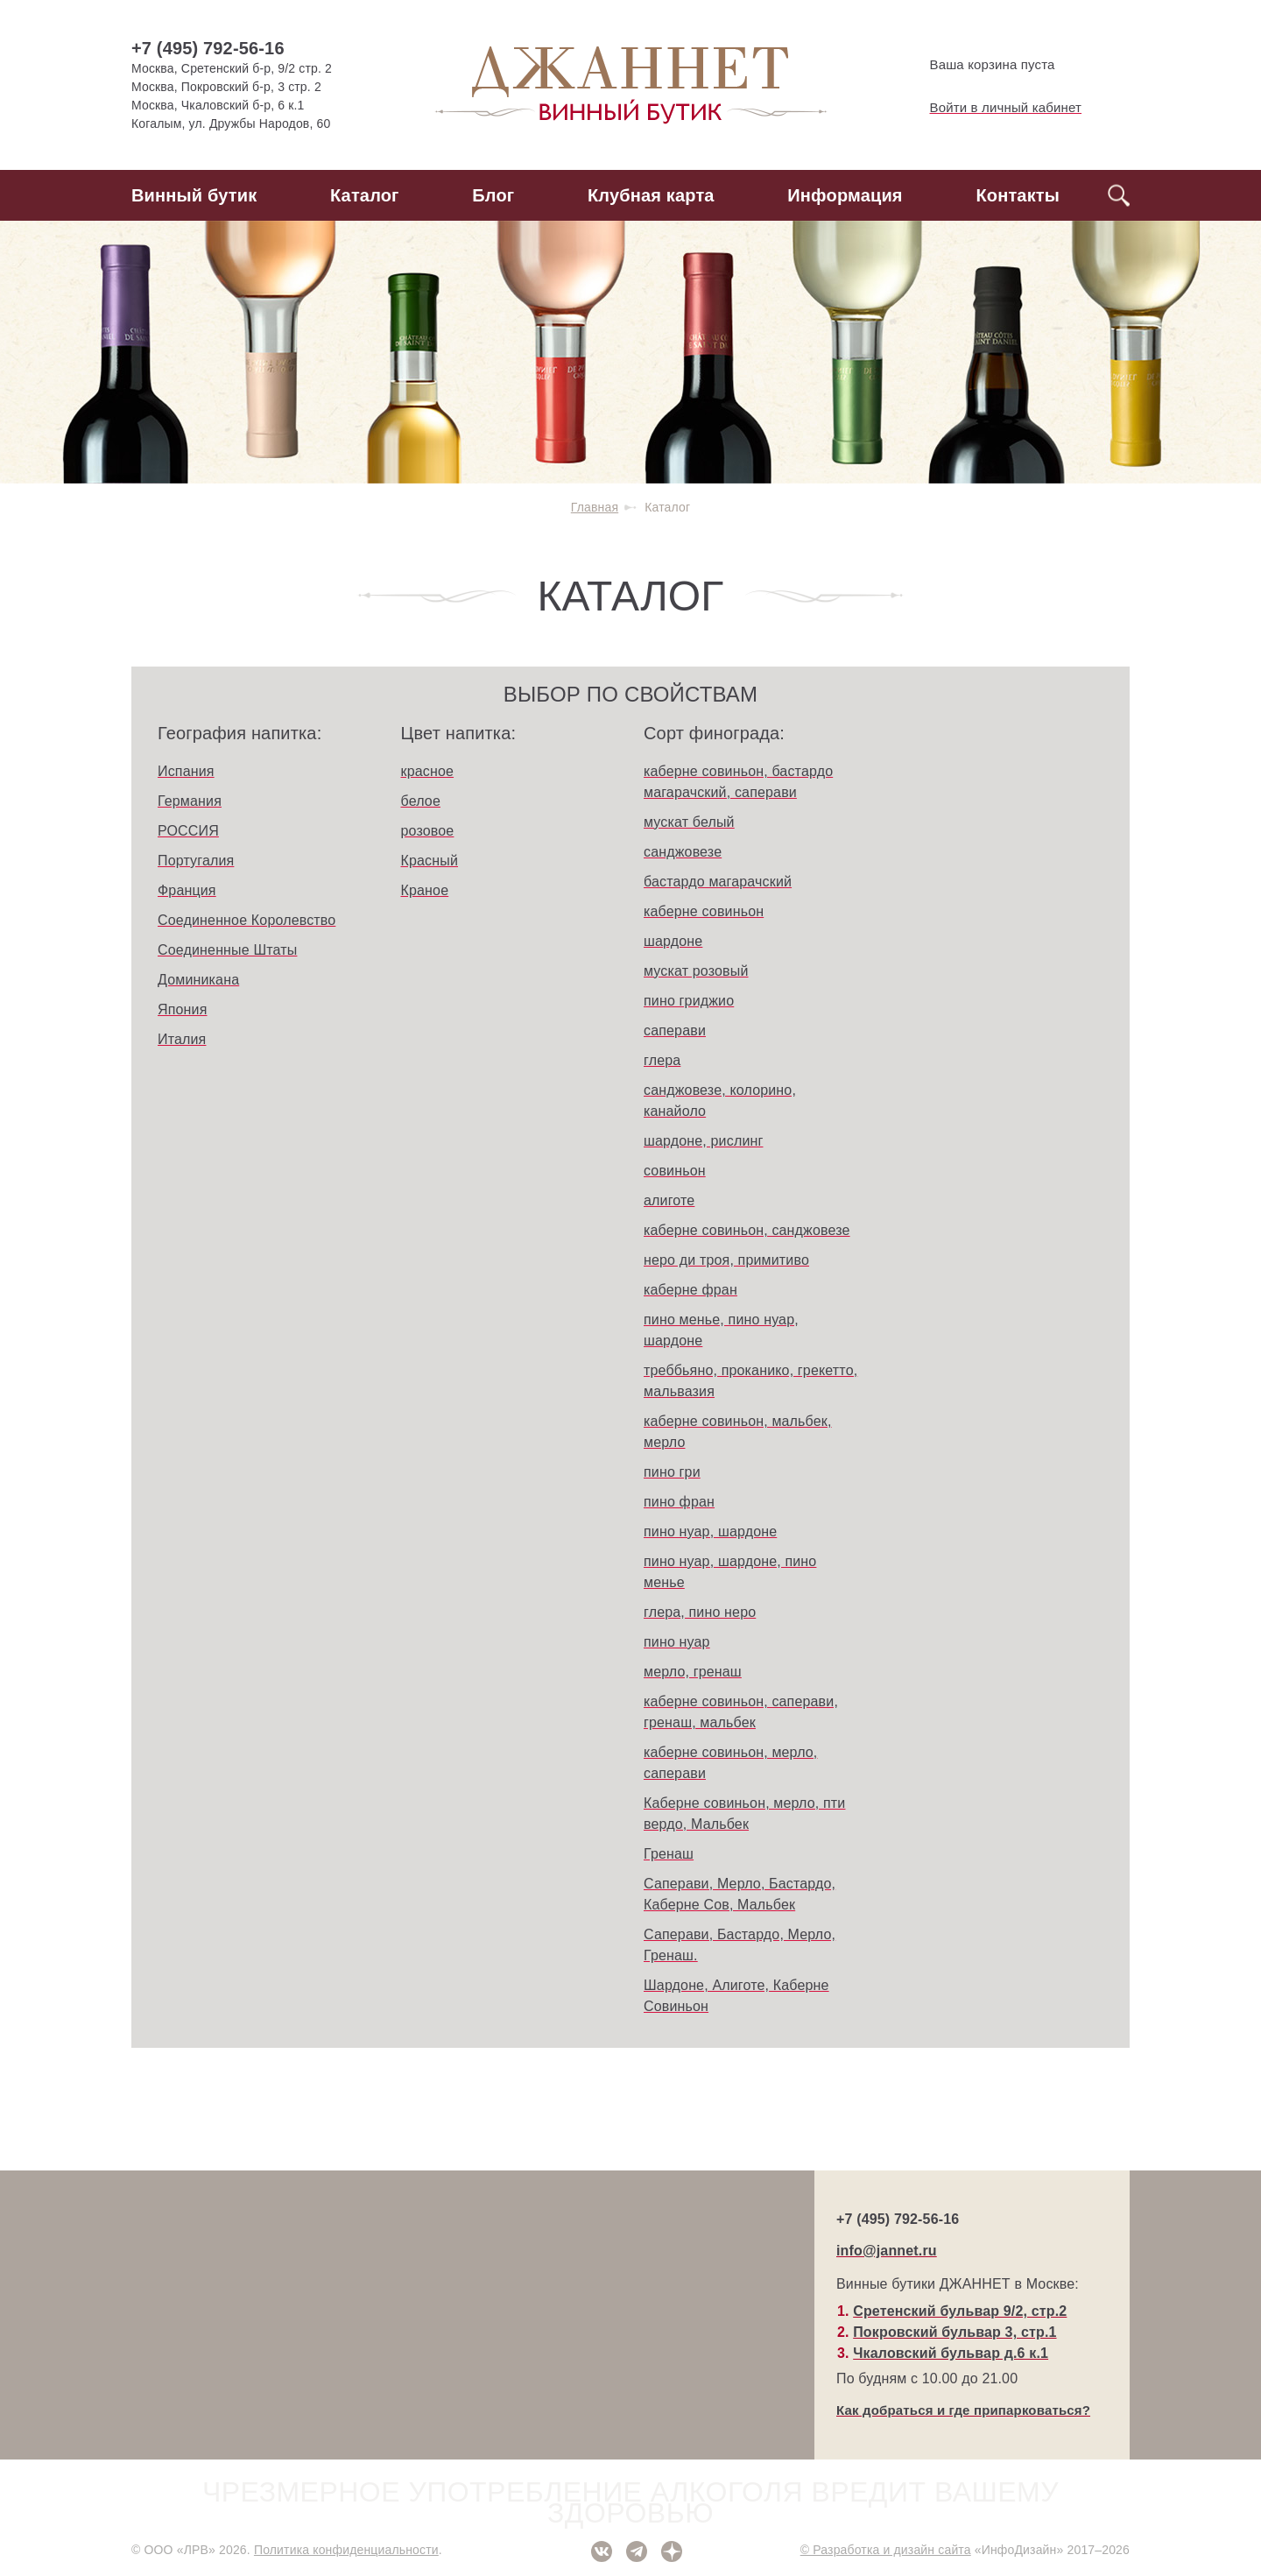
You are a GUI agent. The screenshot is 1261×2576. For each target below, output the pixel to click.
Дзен (671, 2551)
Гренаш (669, 1853)
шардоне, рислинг (703, 1140)
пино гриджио (689, 1000)
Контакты (1018, 195)
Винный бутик (194, 195)
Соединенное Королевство (246, 920)
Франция (187, 890)
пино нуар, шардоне (710, 1531)
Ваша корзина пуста (977, 65)
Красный (430, 860)
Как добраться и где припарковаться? (963, 2410)
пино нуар (677, 1641)
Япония (183, 1009)
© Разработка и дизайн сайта (885, 2550)
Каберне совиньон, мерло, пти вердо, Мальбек (744, 1813)
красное (427, 771)
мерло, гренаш (693, 1671)
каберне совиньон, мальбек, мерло (738, 1432)
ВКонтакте (601, 2551)
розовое (427, 830)
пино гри (672, 1471)
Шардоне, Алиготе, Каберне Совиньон (736, 1996)
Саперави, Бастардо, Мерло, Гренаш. (739, 1945)
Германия (190, 801)
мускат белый (689, 822)
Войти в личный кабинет (991, 108)
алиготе (669, 1200)
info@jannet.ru (886, 2250)
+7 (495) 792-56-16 (208, 48)
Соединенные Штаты (227, 949)
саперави (675, 1030)
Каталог (364, 195)
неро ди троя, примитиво (726, 1260)
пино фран (679, 1501)
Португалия (196, 860)
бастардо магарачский (718, 881)
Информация (844, 195)
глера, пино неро (700, 1612)
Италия (182, 1039)
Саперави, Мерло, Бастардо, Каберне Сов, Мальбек (739, 1894)
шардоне (673, 941)
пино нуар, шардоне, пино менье (730, 1572)
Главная (594, 507)
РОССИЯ (188, 830)
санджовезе (683, 851)
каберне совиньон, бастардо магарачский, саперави (738, 782)
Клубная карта (651, 195)
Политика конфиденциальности (346, 2550)
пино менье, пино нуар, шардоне (721, 1330)
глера (662, 1060)
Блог (493, 195)
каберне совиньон (704, 911)
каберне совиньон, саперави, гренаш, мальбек (741, 1712)
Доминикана (198, 979)
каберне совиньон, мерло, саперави (730, 1763)
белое (420, 801)
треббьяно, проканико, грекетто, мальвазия (750, 1381)
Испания (186, 771)
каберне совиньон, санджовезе (747, 1230)
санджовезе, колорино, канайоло (720, 1101)
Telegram (636, 2551)
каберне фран (690, 1289)
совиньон (675, 1170)
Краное (425, 890)
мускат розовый (696, 970)
